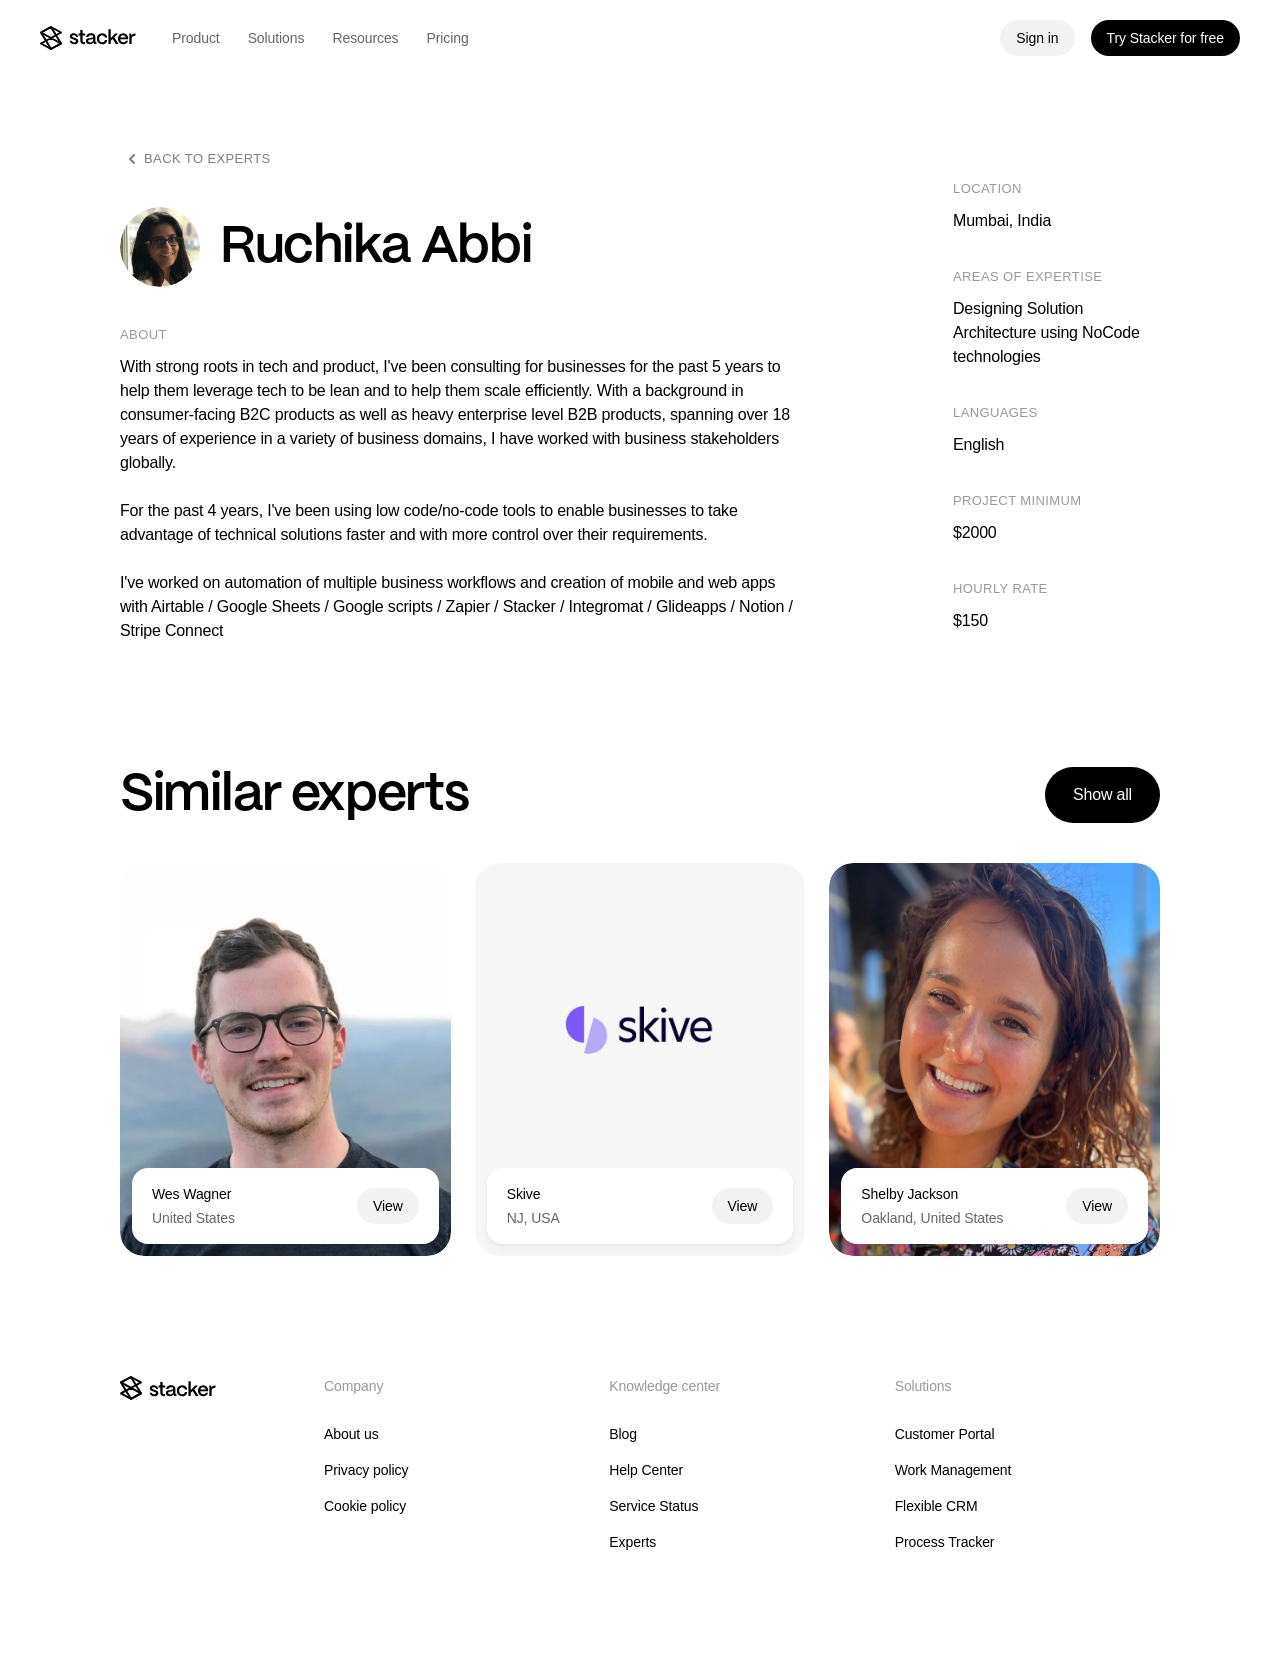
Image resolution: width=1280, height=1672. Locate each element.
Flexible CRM (936, 1506)
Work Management (953, 1470)
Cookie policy (365, 1506)
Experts (632, 1542)
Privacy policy (366, 1470)
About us (351, 1434)
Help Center (646, 1470)
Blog (623, 1434)
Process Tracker (945, 1542)
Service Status (653, 1506)
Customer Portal (945, 1434)
